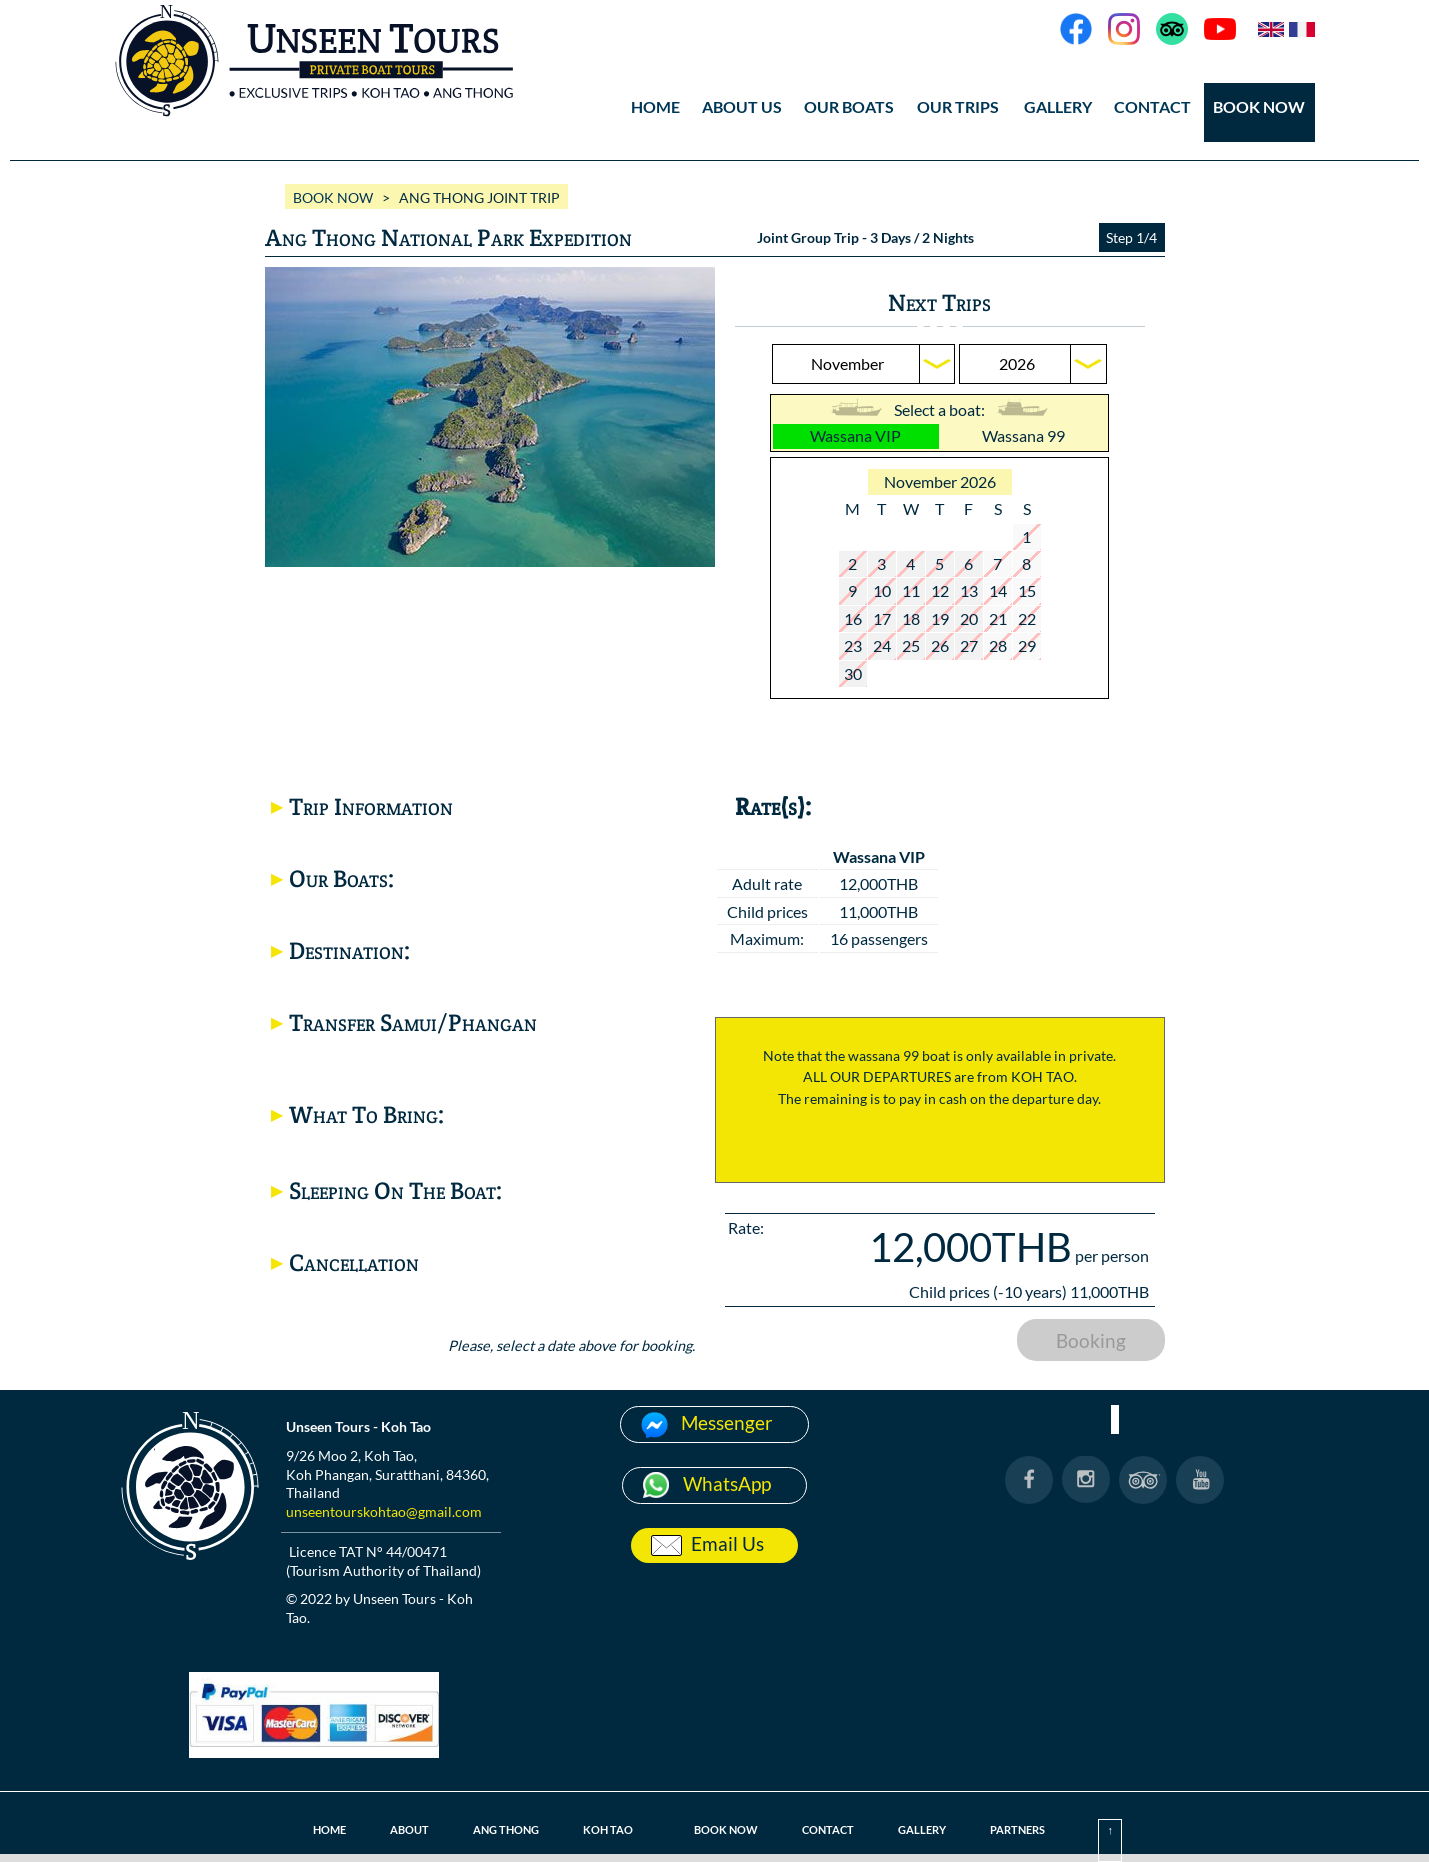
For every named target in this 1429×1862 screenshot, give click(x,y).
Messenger (727, 1422)
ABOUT (409, 1829)
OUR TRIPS (958, 106)
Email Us (727, 1543)
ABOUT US (742, 106)
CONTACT (1152, 106)
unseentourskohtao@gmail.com (384, 1511)
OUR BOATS (849, 106)
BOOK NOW (1259, 106)
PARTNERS (1017, 1829)
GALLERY (1058, 106)
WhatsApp (727, 1483)
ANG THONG (506, 1829)
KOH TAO (608, 1829)
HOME (655, 106)
